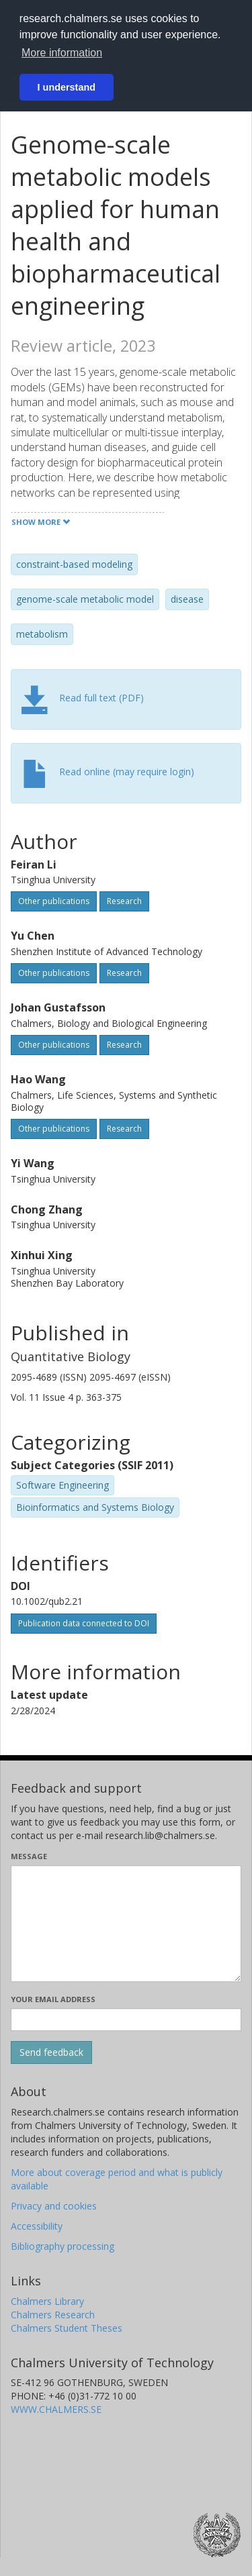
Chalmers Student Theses (66, 2328)
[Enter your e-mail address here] (126, 2019)
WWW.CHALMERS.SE (56, 2409)
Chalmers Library (47, 2301)
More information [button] (62, 52)
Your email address (53, 1999)
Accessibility (36, 2226)
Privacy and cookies (54, 2205)
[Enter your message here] (126, 1923)
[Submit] (51, 2052)
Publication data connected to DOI (83, 1623)
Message (29, 1856)
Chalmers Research (53, 2314)
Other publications (53, 901)
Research (124, 901)
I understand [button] (66, 87)
